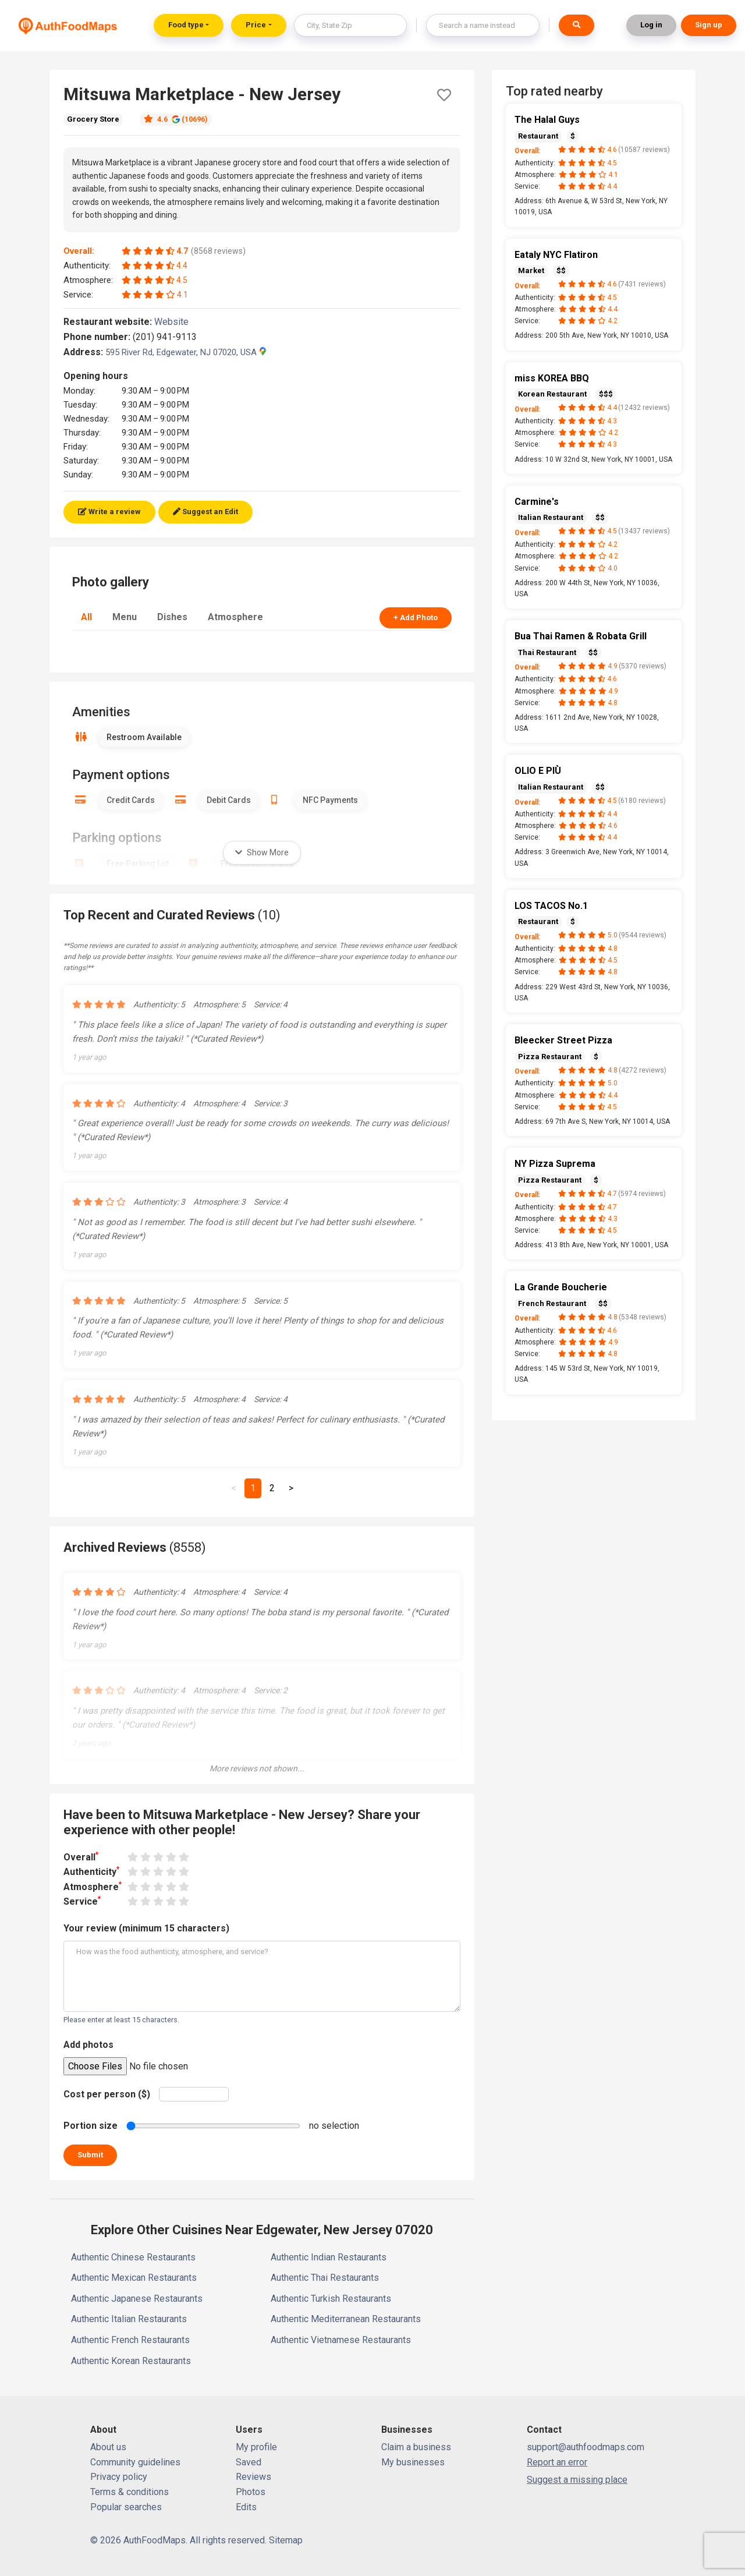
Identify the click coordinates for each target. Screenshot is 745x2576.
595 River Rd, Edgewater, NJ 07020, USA (185, 352)
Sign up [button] (708, 24)
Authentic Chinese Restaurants (133, 2257)
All (86, 616)
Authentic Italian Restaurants (129, 2318)
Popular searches (126, 2507)
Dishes (172, 616)
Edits (246, 2507)
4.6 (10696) (176, 119)
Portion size (90, 2125)
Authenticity (91, 1871)
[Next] (291, 1488)
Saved (248, 2462)
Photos (250, 2491)
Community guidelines (135, 2462)
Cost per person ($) (106, 2094)
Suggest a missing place (577, 2479)
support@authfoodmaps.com (585, 2447)
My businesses (413, 2462)
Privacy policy (118, 2476)
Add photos (88, 2044)
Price (256, 24)
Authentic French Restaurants (130, 2339)
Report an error (557, 2462)
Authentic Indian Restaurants (328, 2257)
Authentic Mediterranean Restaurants (346, 2318)
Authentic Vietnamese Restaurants (341, 2339)
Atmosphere (235, 616)
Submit (90, 2154)
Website (176, 321)
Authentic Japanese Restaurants (137, 2298)
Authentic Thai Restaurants (325, 2277)
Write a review (109, 511)
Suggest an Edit (205, 511)
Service (82, 1901)
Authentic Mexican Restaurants (134, 2277)
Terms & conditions (129, 2491)
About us (108, 2447)
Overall (80, 1856)
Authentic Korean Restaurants (131, 2360)
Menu (124, 616)
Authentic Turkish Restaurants (331, 2298)
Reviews (253, 2476)
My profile (256, 2447)
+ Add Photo (415, 617)
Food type (186, 24)
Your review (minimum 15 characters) (146, 1928)
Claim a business (416, 2447)
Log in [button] (651, 24)
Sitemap (286, 2540)
